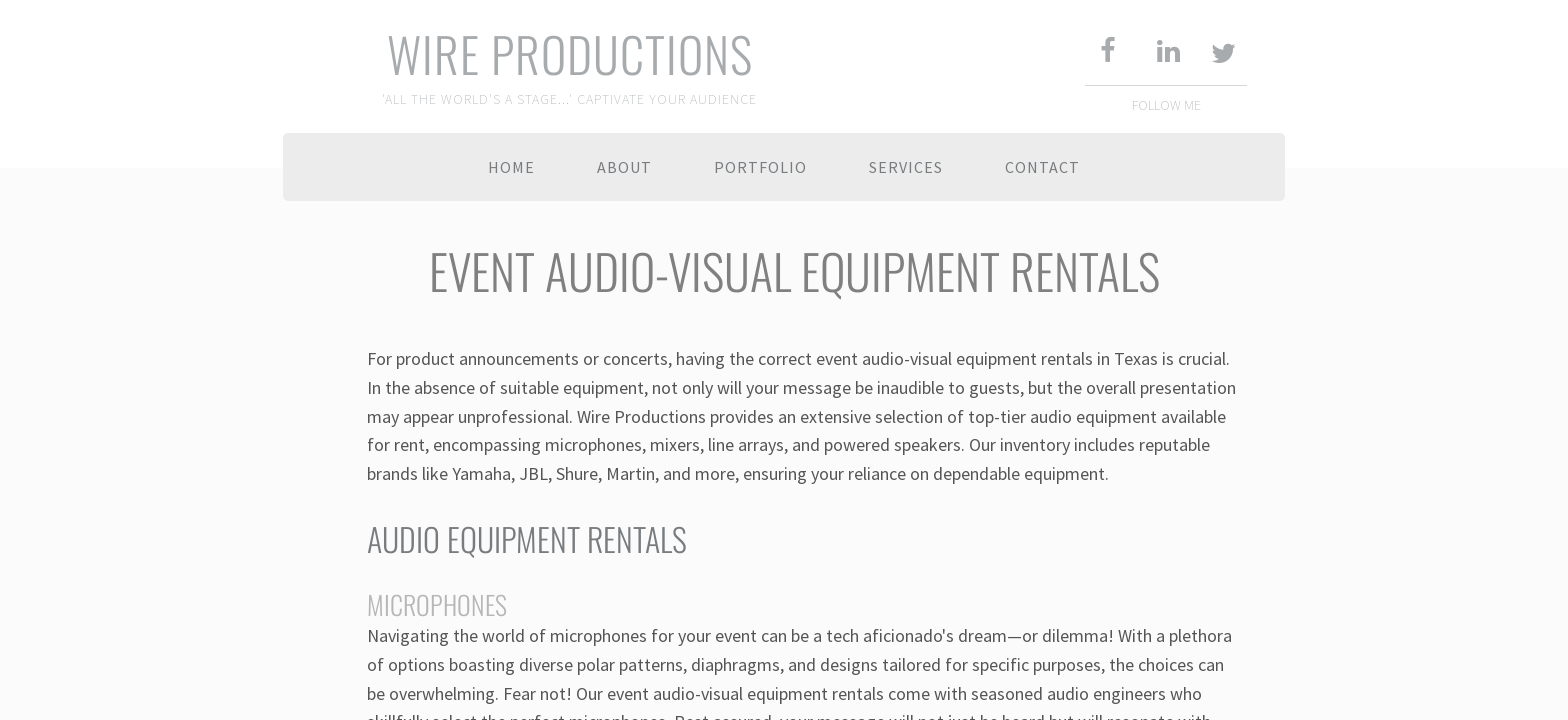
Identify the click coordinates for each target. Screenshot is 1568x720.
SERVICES (906, 167)
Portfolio (760, 167)
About (624, 167)
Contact (1042, 167)
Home (511, 167)
